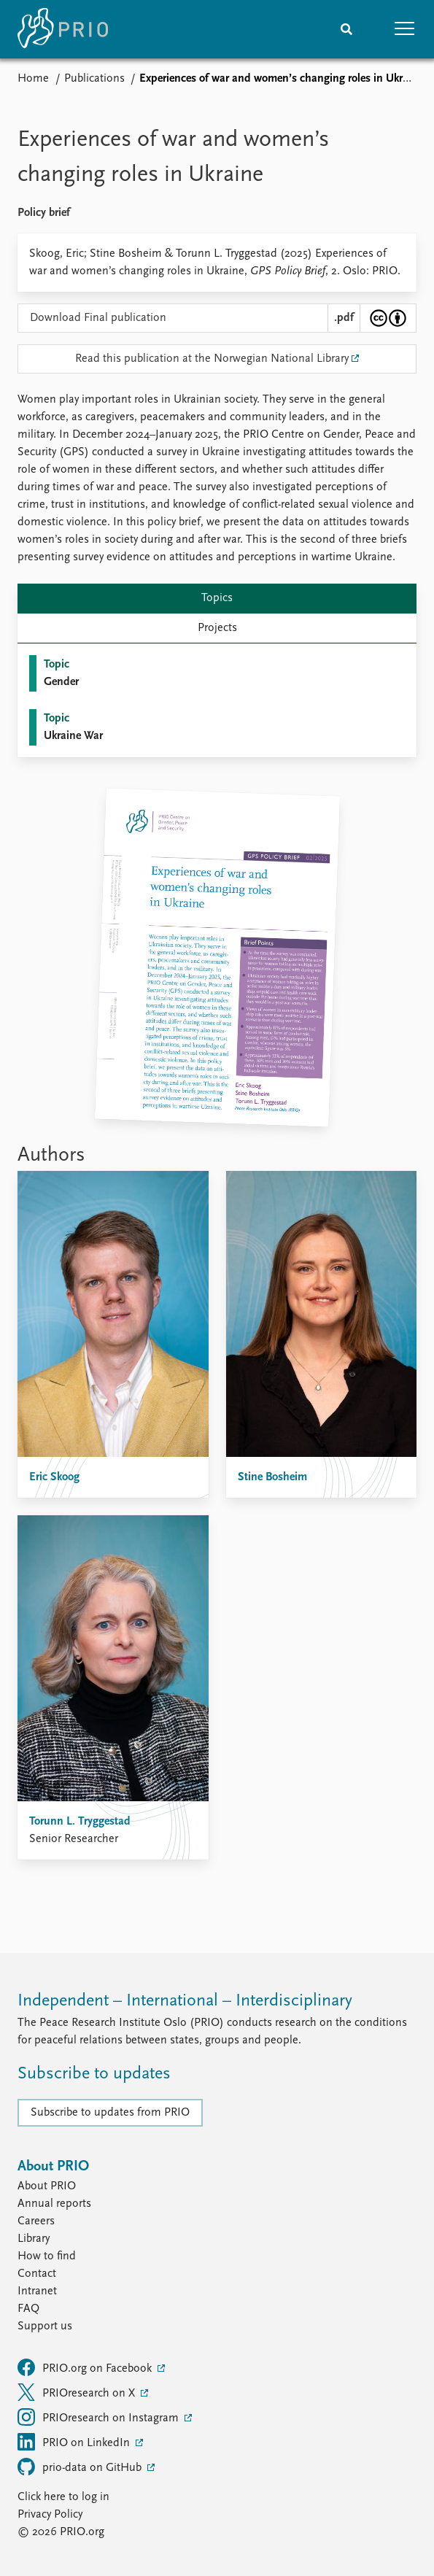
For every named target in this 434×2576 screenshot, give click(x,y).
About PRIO (47, 2186)
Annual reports (54, 2204)
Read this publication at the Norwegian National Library (212, 359)
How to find (47, 2256)
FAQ (28, 2309)
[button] (405, 29)
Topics (217, 598)
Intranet (37, 2291)
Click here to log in (63, 2497)
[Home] (63, 29)
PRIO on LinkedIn (75, 2442)
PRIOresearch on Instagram (100, 2417)
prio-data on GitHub (81, 2466)
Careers (36, 2221)
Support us (45, 2326)
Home (33, 79)
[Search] (346, 29)
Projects (217, 628)
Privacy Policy (50, 2515)
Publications (94, 79)
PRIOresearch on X (78, 2392)
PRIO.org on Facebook (86, 2367)
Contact (37, 2274)
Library (34, 2239)
